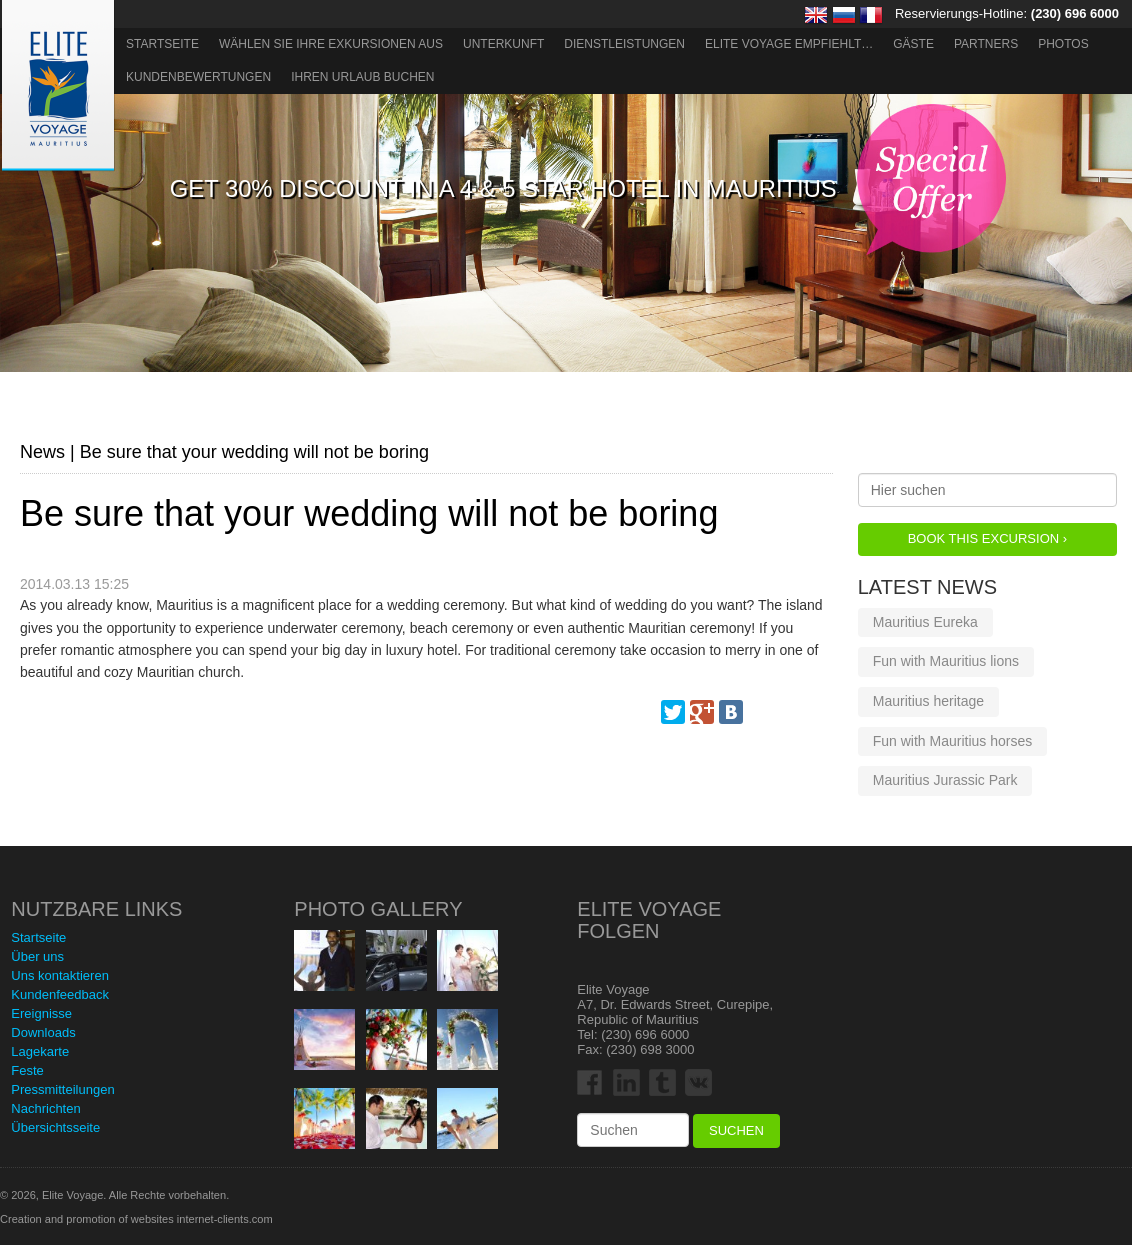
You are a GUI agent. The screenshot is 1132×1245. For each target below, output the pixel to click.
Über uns (37, 956)
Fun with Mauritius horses (953, 741)
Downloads (43, 1032)
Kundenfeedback (60, 994)
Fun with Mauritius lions (946, 661)
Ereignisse (41, 1013)
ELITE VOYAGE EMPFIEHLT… (789, 44)
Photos (1063, 44)
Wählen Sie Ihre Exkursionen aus (331, 44)
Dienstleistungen (624, 44)
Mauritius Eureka (925, 622)
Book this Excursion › (987, 538)
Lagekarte (40, 1051)
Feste (27, 1070)
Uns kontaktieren (60, 975)
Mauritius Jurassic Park (945, 780)
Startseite (162, 44)
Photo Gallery (378, 909)
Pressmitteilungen (62, 1089)
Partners (986, 44)
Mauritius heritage (928, 701)
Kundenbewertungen (198, 77)
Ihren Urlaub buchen (362, 77)
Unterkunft (503, 44)
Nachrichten (45, 1108)
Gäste (913, 44)
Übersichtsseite (55, 1127)
